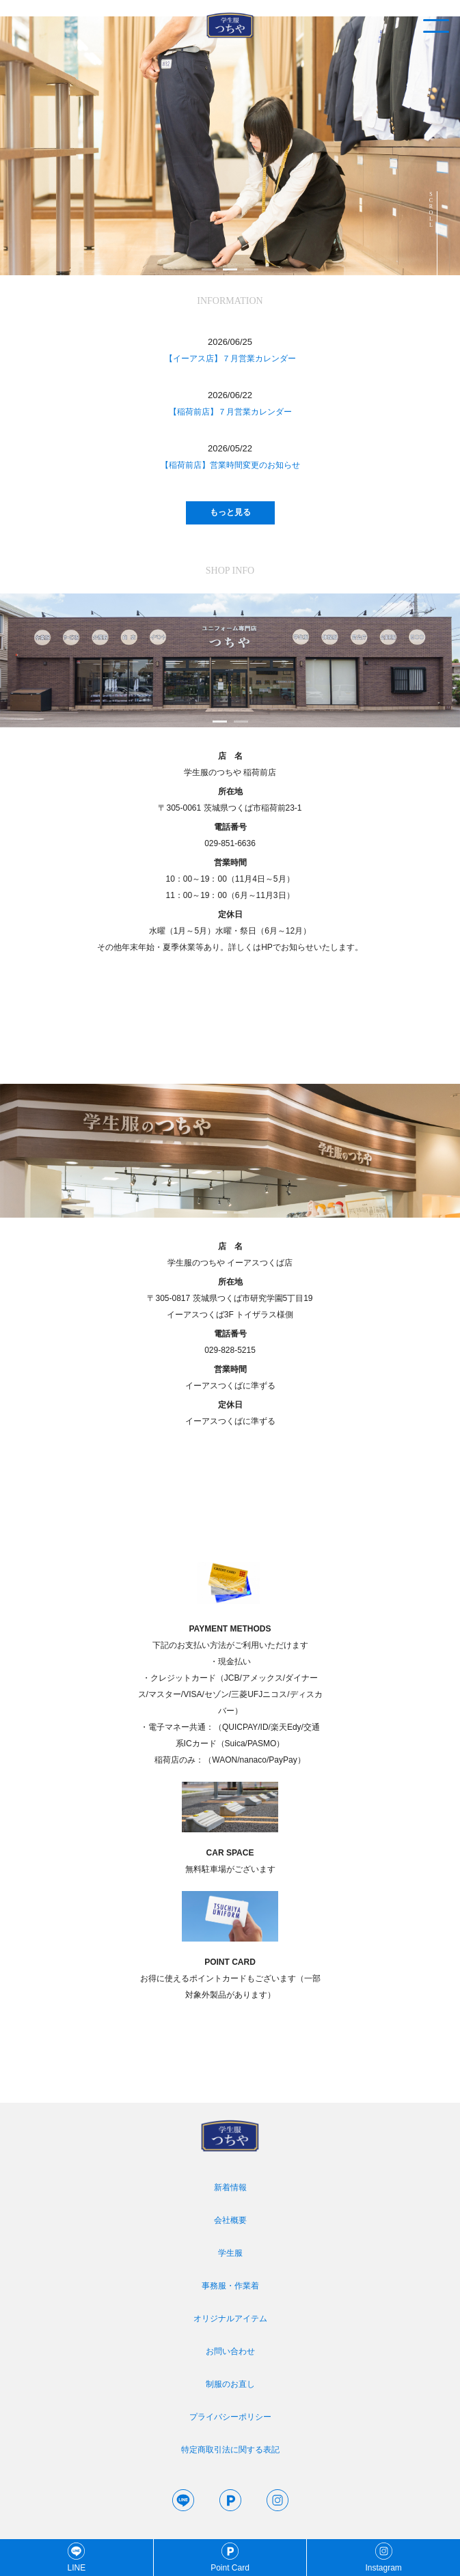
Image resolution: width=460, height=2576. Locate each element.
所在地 (230, 791)
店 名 (230, 756)
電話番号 (230, 827)
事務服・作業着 (230, 2286)
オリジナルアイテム (230, 2318)
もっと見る (230, 512)
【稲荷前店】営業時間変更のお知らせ (230, 465)
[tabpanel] (230, 145)
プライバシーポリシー (230, 2417)
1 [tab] (209, 269)
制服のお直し (230, 2384)
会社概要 (230, 2220)
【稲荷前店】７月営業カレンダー (230, 412)
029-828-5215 (230, 1350)
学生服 (230, 2253)
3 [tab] (251, 269)
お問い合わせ (230, 2351)
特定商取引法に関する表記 (230, 2449)
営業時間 (230, 862)
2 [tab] (230, 269)
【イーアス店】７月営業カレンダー (230, 358)
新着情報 (230, 2187)
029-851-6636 (230, 843)
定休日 (230, 914)
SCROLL (431, 209)
